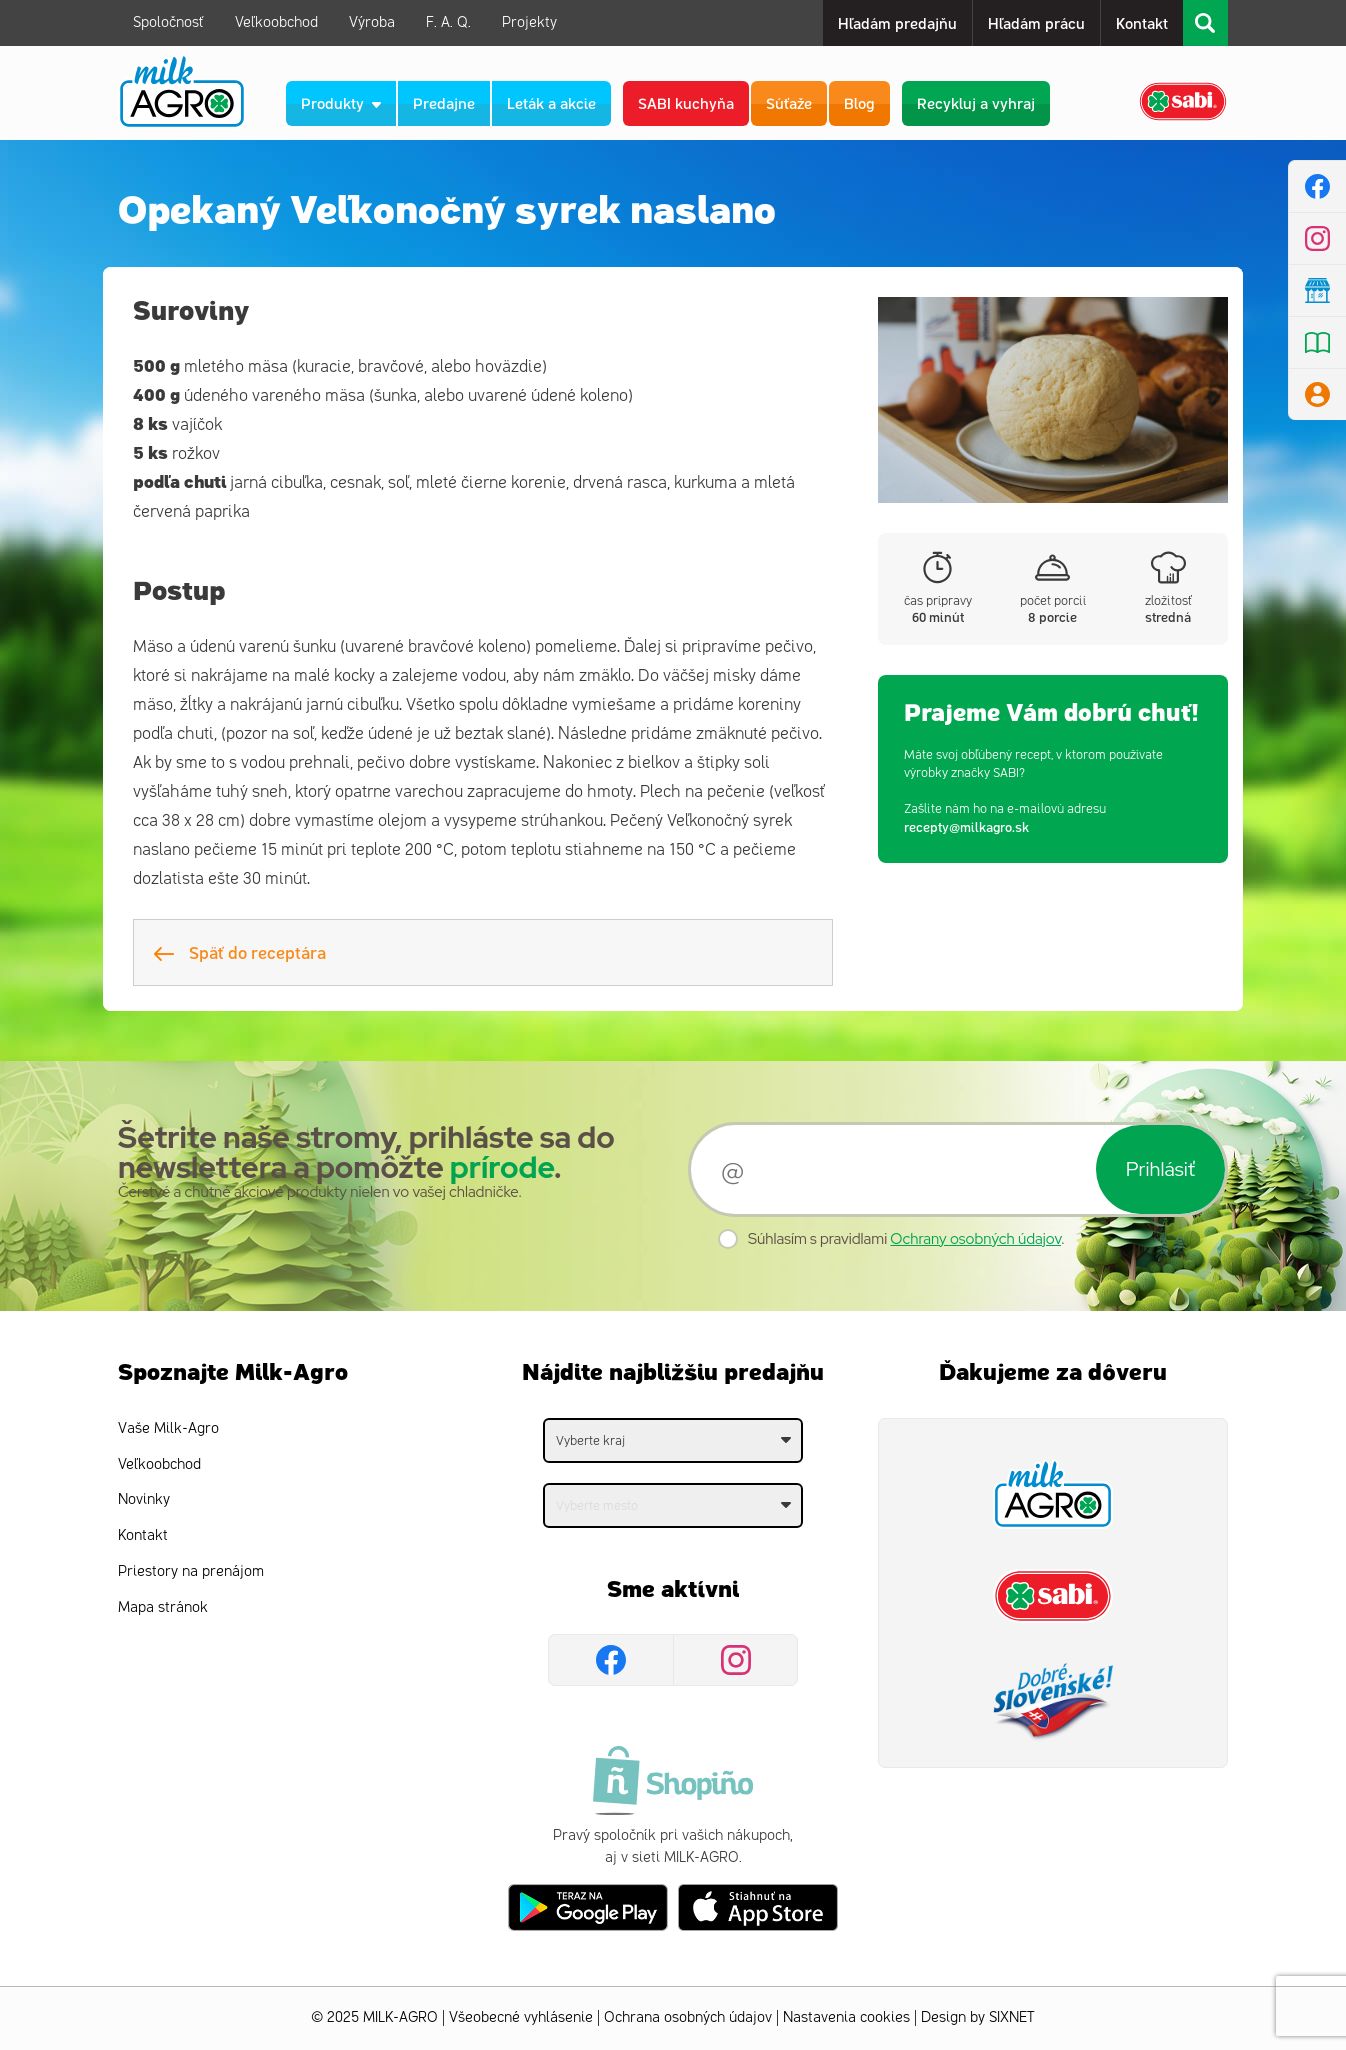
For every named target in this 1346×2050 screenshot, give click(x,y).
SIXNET (1012, 2017)
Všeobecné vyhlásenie (521, 2017)
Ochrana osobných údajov (688, 2017)
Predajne (444, 102)
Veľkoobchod (276, 22)
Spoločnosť (168, 22)
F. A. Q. (448, 22)
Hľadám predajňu (897, 22)
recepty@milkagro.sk (966, 826)
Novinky (144, 1499)
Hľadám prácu (1036, 22)
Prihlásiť (1160, 1169)
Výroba (372, 22)
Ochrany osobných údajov (975, 1239)
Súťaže (789, 102)
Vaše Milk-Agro (168, 1428)
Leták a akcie (551, 102)
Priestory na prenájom (191, 1571)
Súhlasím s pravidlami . (906, 1239)
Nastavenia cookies (846, 2017)
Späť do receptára (240, 952)
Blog (859, 102)
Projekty (529, 22)
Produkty (341, 102)
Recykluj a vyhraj (976, 102)
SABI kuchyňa (686, 102)
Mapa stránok (163, 1607)
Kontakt (1142, 22)
